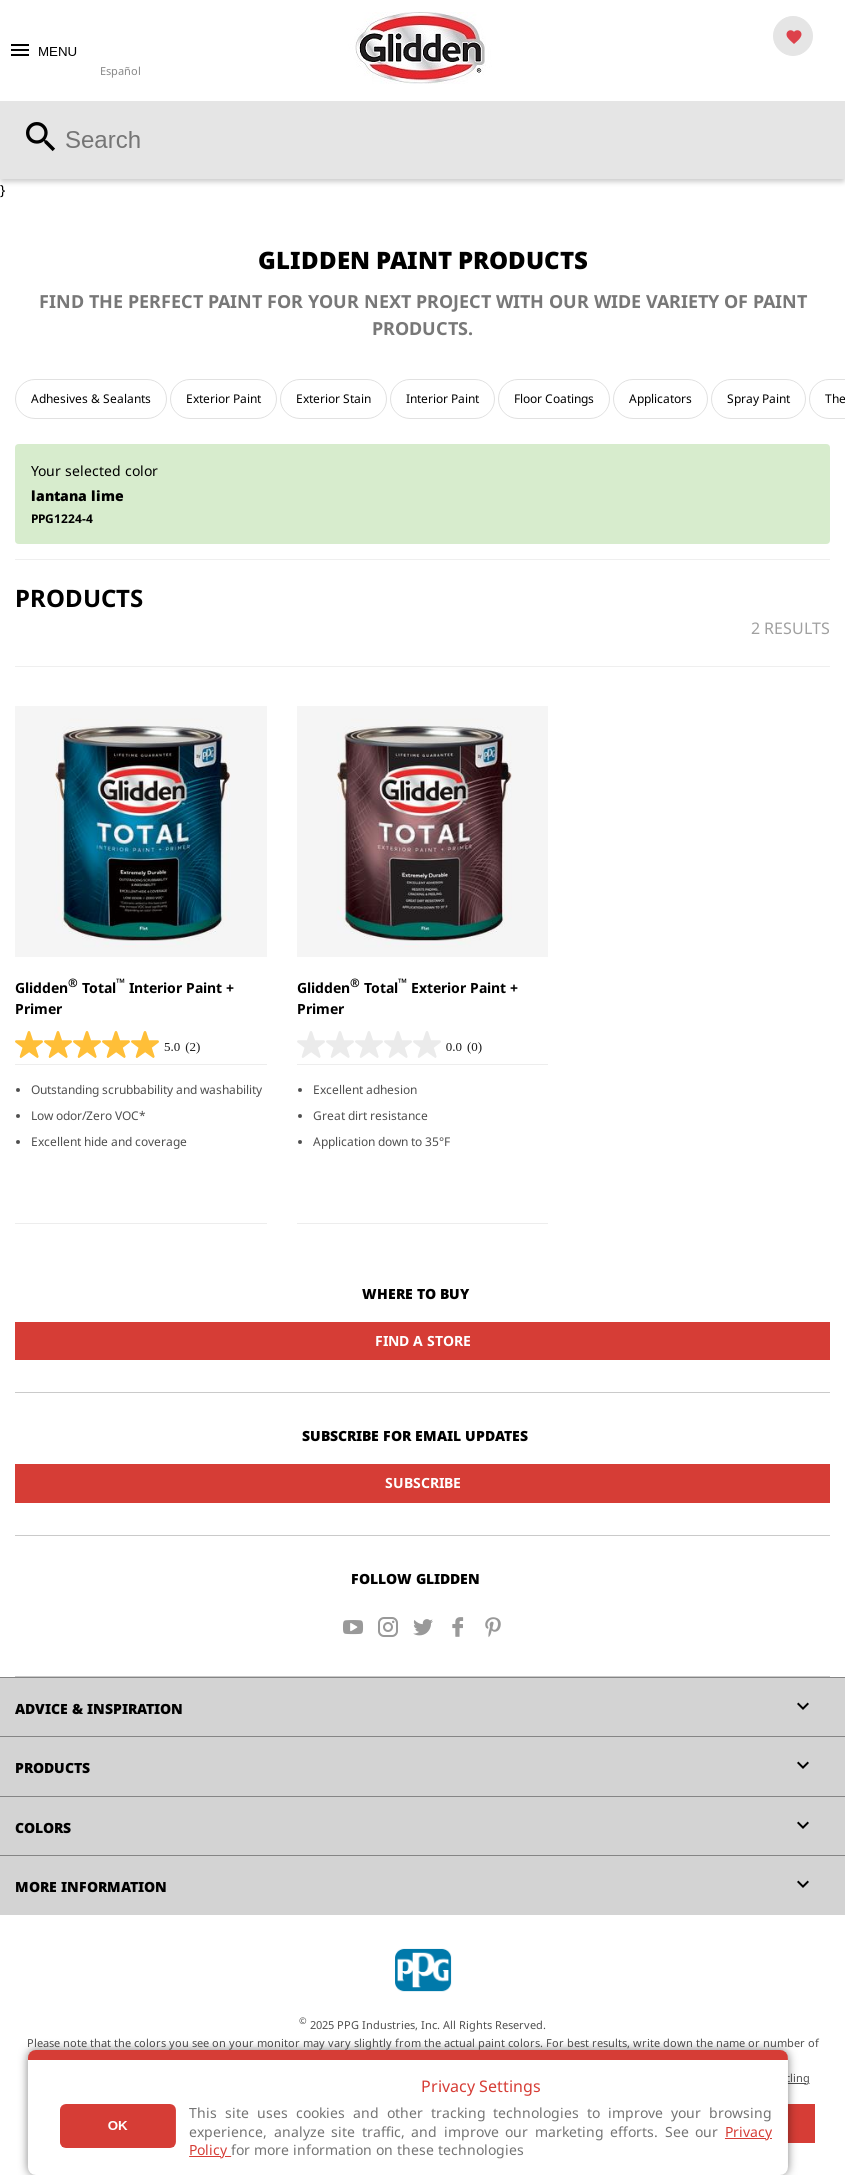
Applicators (660, 398)
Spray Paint (758, 398)
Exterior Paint (223, 398)
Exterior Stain (333, 398)
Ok (118, 2125)
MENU (42, 51)
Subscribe (423, 1482)
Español (120, 70)
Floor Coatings (554, 398)
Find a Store (423, 1340)
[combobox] (422, 140)
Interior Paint (442, 398)
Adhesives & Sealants (91, 398)
